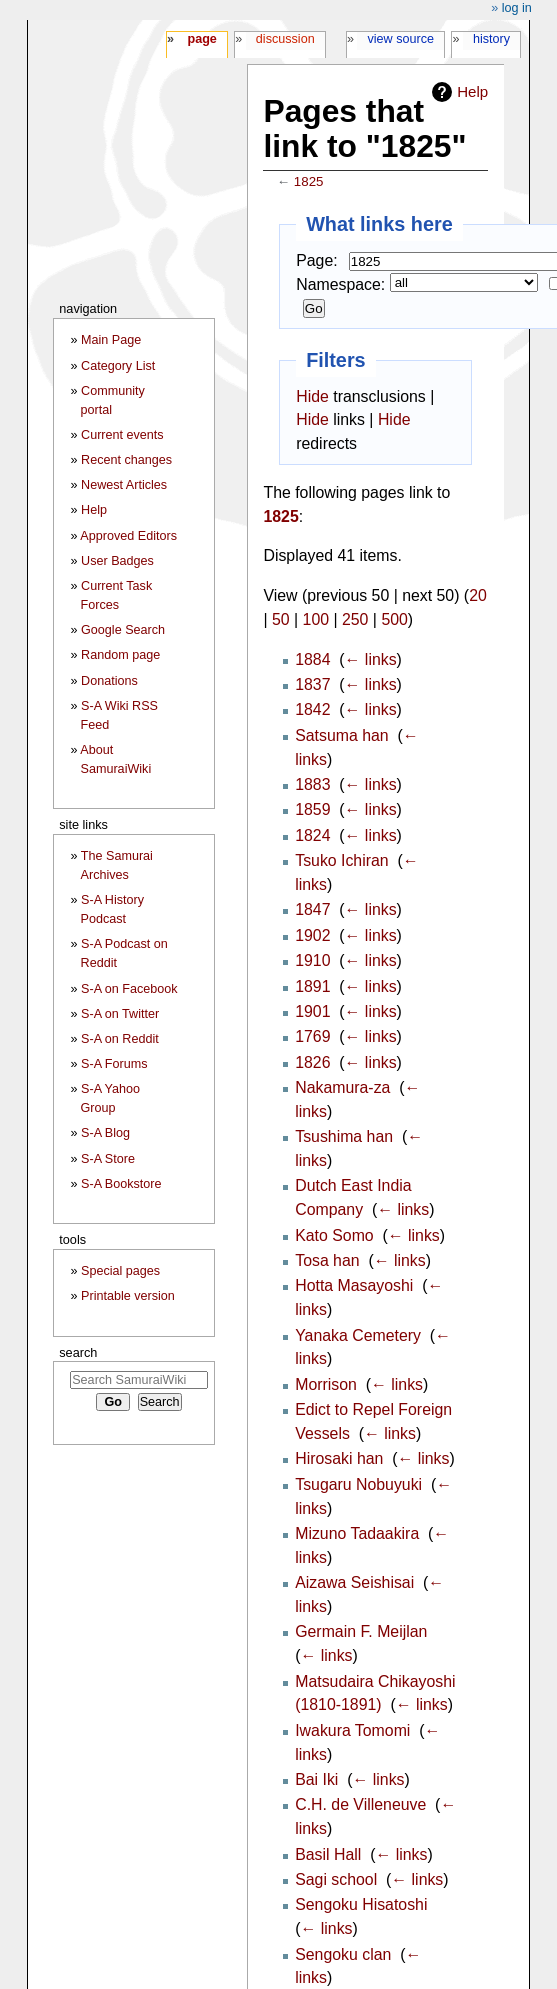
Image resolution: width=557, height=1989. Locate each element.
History (491, 39)
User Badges (117, 561)
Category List (118, 366)
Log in (517, 8)
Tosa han (327, 1260)
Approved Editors (128, 536)
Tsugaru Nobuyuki (358, 1484)
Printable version (128, 1296)
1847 (312, 909)
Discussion (285, 39)
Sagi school (336, 1879)
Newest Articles (124, 485)
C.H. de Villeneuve (360, 1804)
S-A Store (108, 1159)
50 (281, 619)
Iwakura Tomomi (352, 1730)
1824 (312, 835)
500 (394, 619)
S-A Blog (105, 1133)
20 (478, 595)
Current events (122, 435)
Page (201, 39)
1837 (312, 684)
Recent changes (126, 460)
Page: (316, 260)
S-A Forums (114, 1064)
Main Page (111, 340)
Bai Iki (316, 1779)
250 (355, 619)
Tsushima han (344, 1136)
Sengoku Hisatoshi (361, 1904)
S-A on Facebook (129, 989)
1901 (312, 1011)
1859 (312, 809)
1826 (312, 1062)
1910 (312, 960)
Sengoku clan (343, 1954)
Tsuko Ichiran (341, 860)
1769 (312, 1036)
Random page (120, 655)
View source (401, 39)
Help (472, 91)
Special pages (120, 1271)
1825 (309, 181)
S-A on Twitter (120, 1014)
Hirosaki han (339, 1458)
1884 (312, 659)
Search (78, 1352)
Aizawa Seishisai (354, 1582)
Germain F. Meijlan (361, 1631)
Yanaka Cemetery (358, 1335)
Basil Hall (328, 1854)
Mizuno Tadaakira (357, 1533)
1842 (312, 709)
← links (371, 659)
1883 (312, 784)
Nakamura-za (342, 1087)
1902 (312, 935)
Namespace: (340, 284)
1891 (312, 986)
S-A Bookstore (121, 1184)
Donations (109, 681)
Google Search (123, 630)
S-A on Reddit (120, 1039)
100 (316, 619)
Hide (312, 396)
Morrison (326, 1384)
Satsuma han (341, 735)
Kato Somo (334, 1235)
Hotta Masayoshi (354, 1285)
